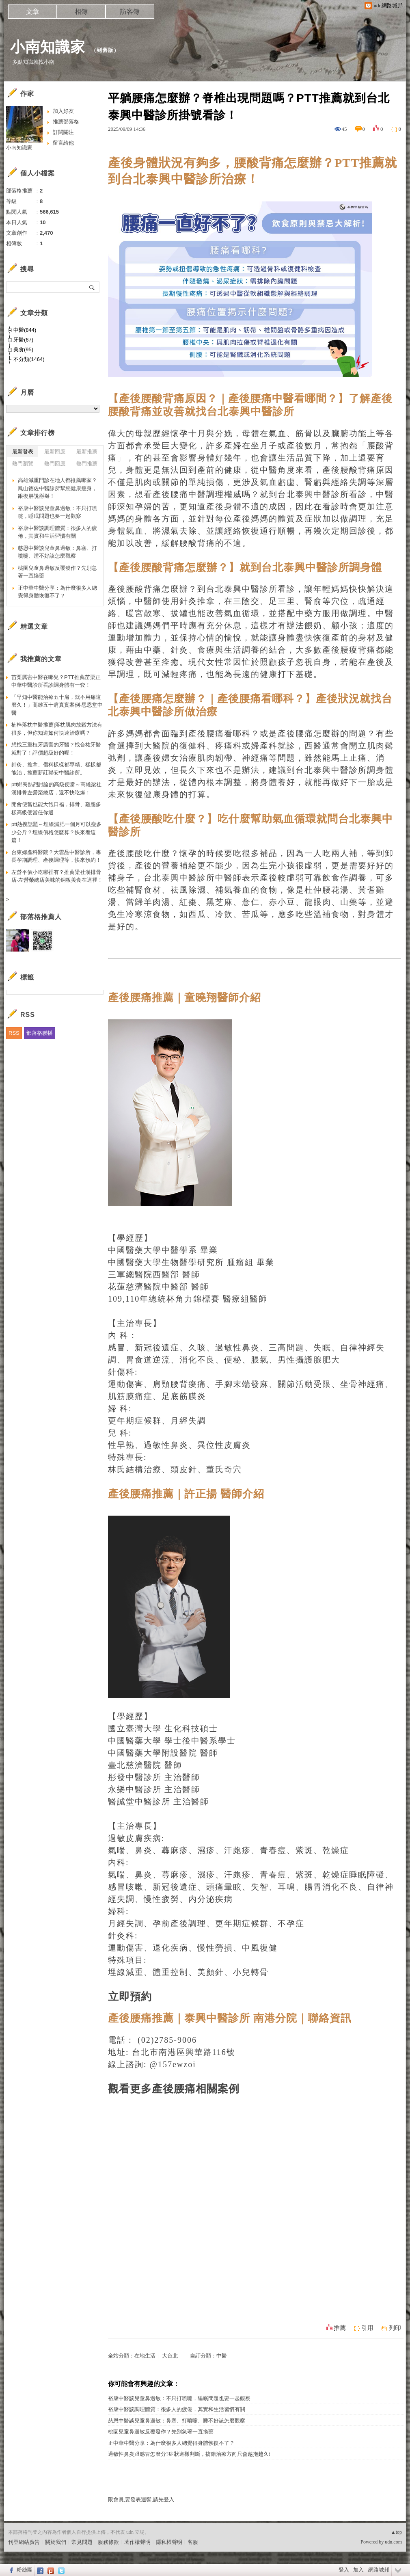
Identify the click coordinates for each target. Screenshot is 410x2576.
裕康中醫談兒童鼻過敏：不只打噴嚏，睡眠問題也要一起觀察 (179, 2398)
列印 (395, 2328)
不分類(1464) (29, 359)
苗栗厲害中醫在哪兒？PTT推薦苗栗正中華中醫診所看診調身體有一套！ (56, 681)
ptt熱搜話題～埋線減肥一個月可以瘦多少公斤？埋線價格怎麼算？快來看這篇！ (56, 832)
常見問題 (82, 2542)
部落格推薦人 (41, 916)
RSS (14, 1033)
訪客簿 (130, 11)
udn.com (393, 2542)
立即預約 (130, 1997)
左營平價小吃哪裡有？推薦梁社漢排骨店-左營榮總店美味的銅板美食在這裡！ (57, 876)
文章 (32, 11)
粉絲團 (24, 2570)
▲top (396, 2532)
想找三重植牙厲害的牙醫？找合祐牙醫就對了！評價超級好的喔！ (56, 749)
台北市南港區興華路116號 (183, 2052)
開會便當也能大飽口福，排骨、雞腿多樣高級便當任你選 (56, 808)
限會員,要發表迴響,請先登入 (141, 2499)
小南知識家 (47, 47)
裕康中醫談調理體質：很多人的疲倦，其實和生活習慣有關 (176, 2409)
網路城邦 (378, 2570)
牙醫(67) (23, 340)
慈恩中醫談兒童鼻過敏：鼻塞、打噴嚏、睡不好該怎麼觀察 (176, 2421)
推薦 (340, 2328)
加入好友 (63, 111)
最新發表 (22, 451)
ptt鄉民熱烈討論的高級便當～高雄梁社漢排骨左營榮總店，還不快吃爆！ (56, 788)
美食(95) (23, 349)
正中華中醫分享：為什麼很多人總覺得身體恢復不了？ (171, 2443)
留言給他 (63, 143)
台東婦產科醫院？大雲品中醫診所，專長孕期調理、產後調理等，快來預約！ (56, 856)
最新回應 (54, 451)
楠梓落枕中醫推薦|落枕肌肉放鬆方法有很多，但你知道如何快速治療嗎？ (56, 729)
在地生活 (144, 2356)
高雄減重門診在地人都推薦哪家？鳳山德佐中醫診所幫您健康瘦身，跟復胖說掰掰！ (57, 488)
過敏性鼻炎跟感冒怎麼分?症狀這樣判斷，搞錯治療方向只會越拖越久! (189, 2454)
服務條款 (108, 2542)
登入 (344, 2570)
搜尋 (92, 287)
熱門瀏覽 (22, 464)
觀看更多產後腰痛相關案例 (174, 2089)
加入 (358, 2570)
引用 (367, 2328)
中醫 (221, 2356)
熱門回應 (54, 464)
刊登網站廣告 (24, 2542)
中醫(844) (24, 330)
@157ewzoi (173, 2064)
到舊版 (105, 50)
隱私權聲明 (169, 2542)
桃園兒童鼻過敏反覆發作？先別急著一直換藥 (161, 2432)
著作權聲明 (137, 2542)
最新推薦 (86, 451)
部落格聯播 (39, 1033)
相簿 (81, 11)
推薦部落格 (66, 122)
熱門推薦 (86, 464)
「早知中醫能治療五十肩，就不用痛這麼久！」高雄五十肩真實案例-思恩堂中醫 (57, 705)
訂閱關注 (63, 132)
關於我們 (55, 2542)
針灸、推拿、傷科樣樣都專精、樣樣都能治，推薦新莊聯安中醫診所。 (56, 768)
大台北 (170, 2356)
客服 (193, 2542)
